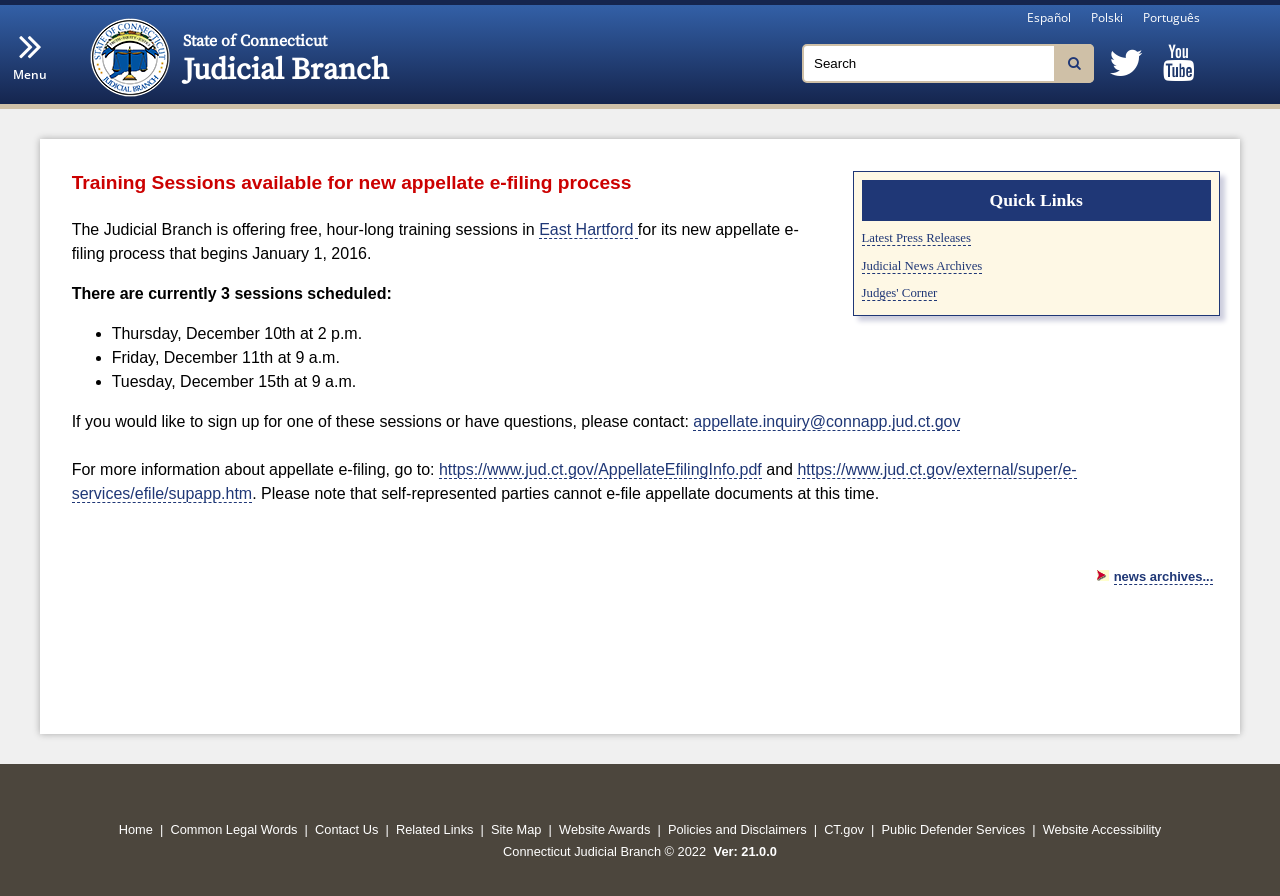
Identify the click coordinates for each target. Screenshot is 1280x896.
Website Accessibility (1102, 829)
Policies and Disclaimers (737, 829)
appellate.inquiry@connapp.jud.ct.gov (826, 421)
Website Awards (604, 829)
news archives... (1164, 576)
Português (1171, 17)
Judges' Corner (900, 293)
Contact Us (346, 829)
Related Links (435, 829)
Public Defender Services (954, 829)
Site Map (516, 829)
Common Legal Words (233, 829)
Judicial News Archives (922, 266)
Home (136, 829)
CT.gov (844, 829)
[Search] (948, 63)
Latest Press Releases (916, 238)
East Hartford (588, 229)
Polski (1107, 17)
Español (1049, 17)
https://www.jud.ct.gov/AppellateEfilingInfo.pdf (600, 469)
